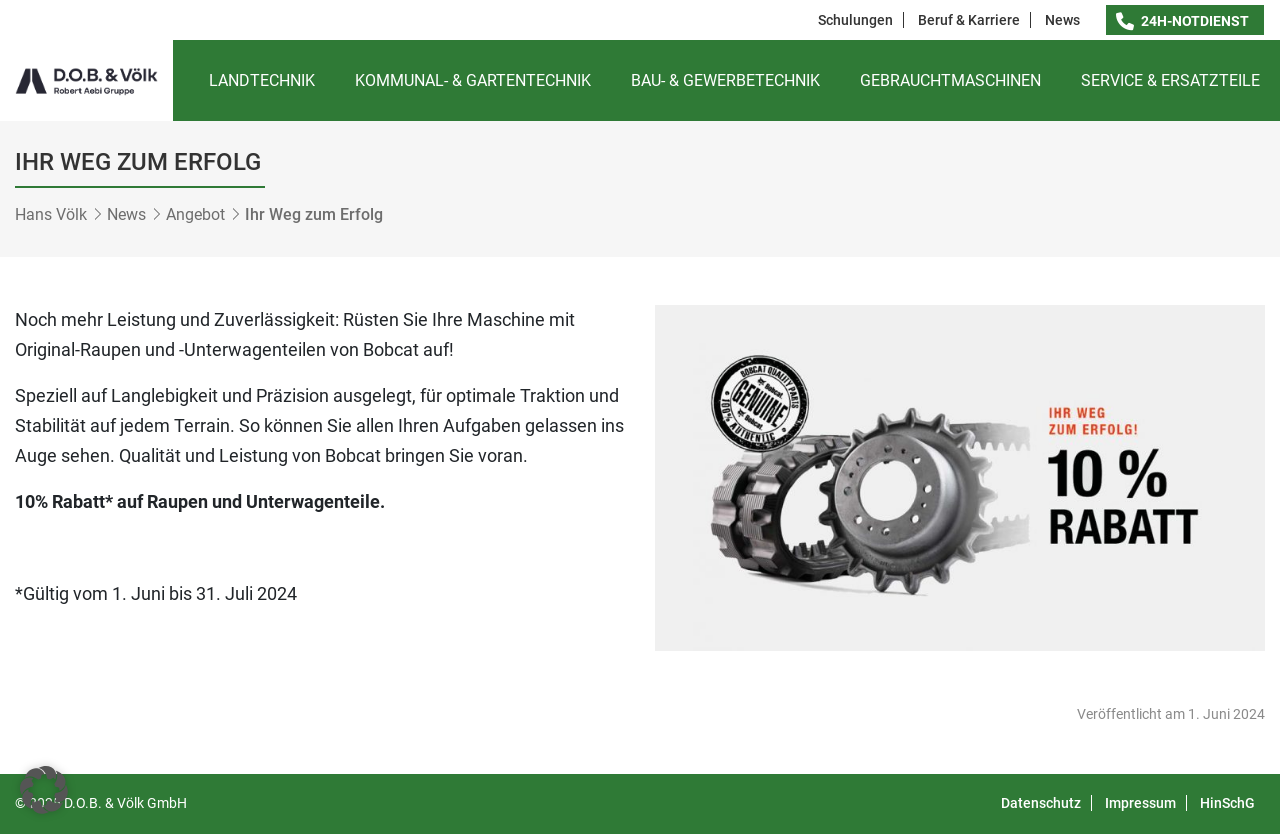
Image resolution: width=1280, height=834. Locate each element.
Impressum (1140, 803)
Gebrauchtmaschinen (950, 80)
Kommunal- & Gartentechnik (473, 80)
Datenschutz (1041, 803)
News (1062, 20)
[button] (44, 790)
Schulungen (855, 20)
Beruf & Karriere (969, 20)
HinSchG (1227, 803)
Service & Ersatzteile (1170, 80)
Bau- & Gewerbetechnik (725, 80)
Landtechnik (262, 80)
